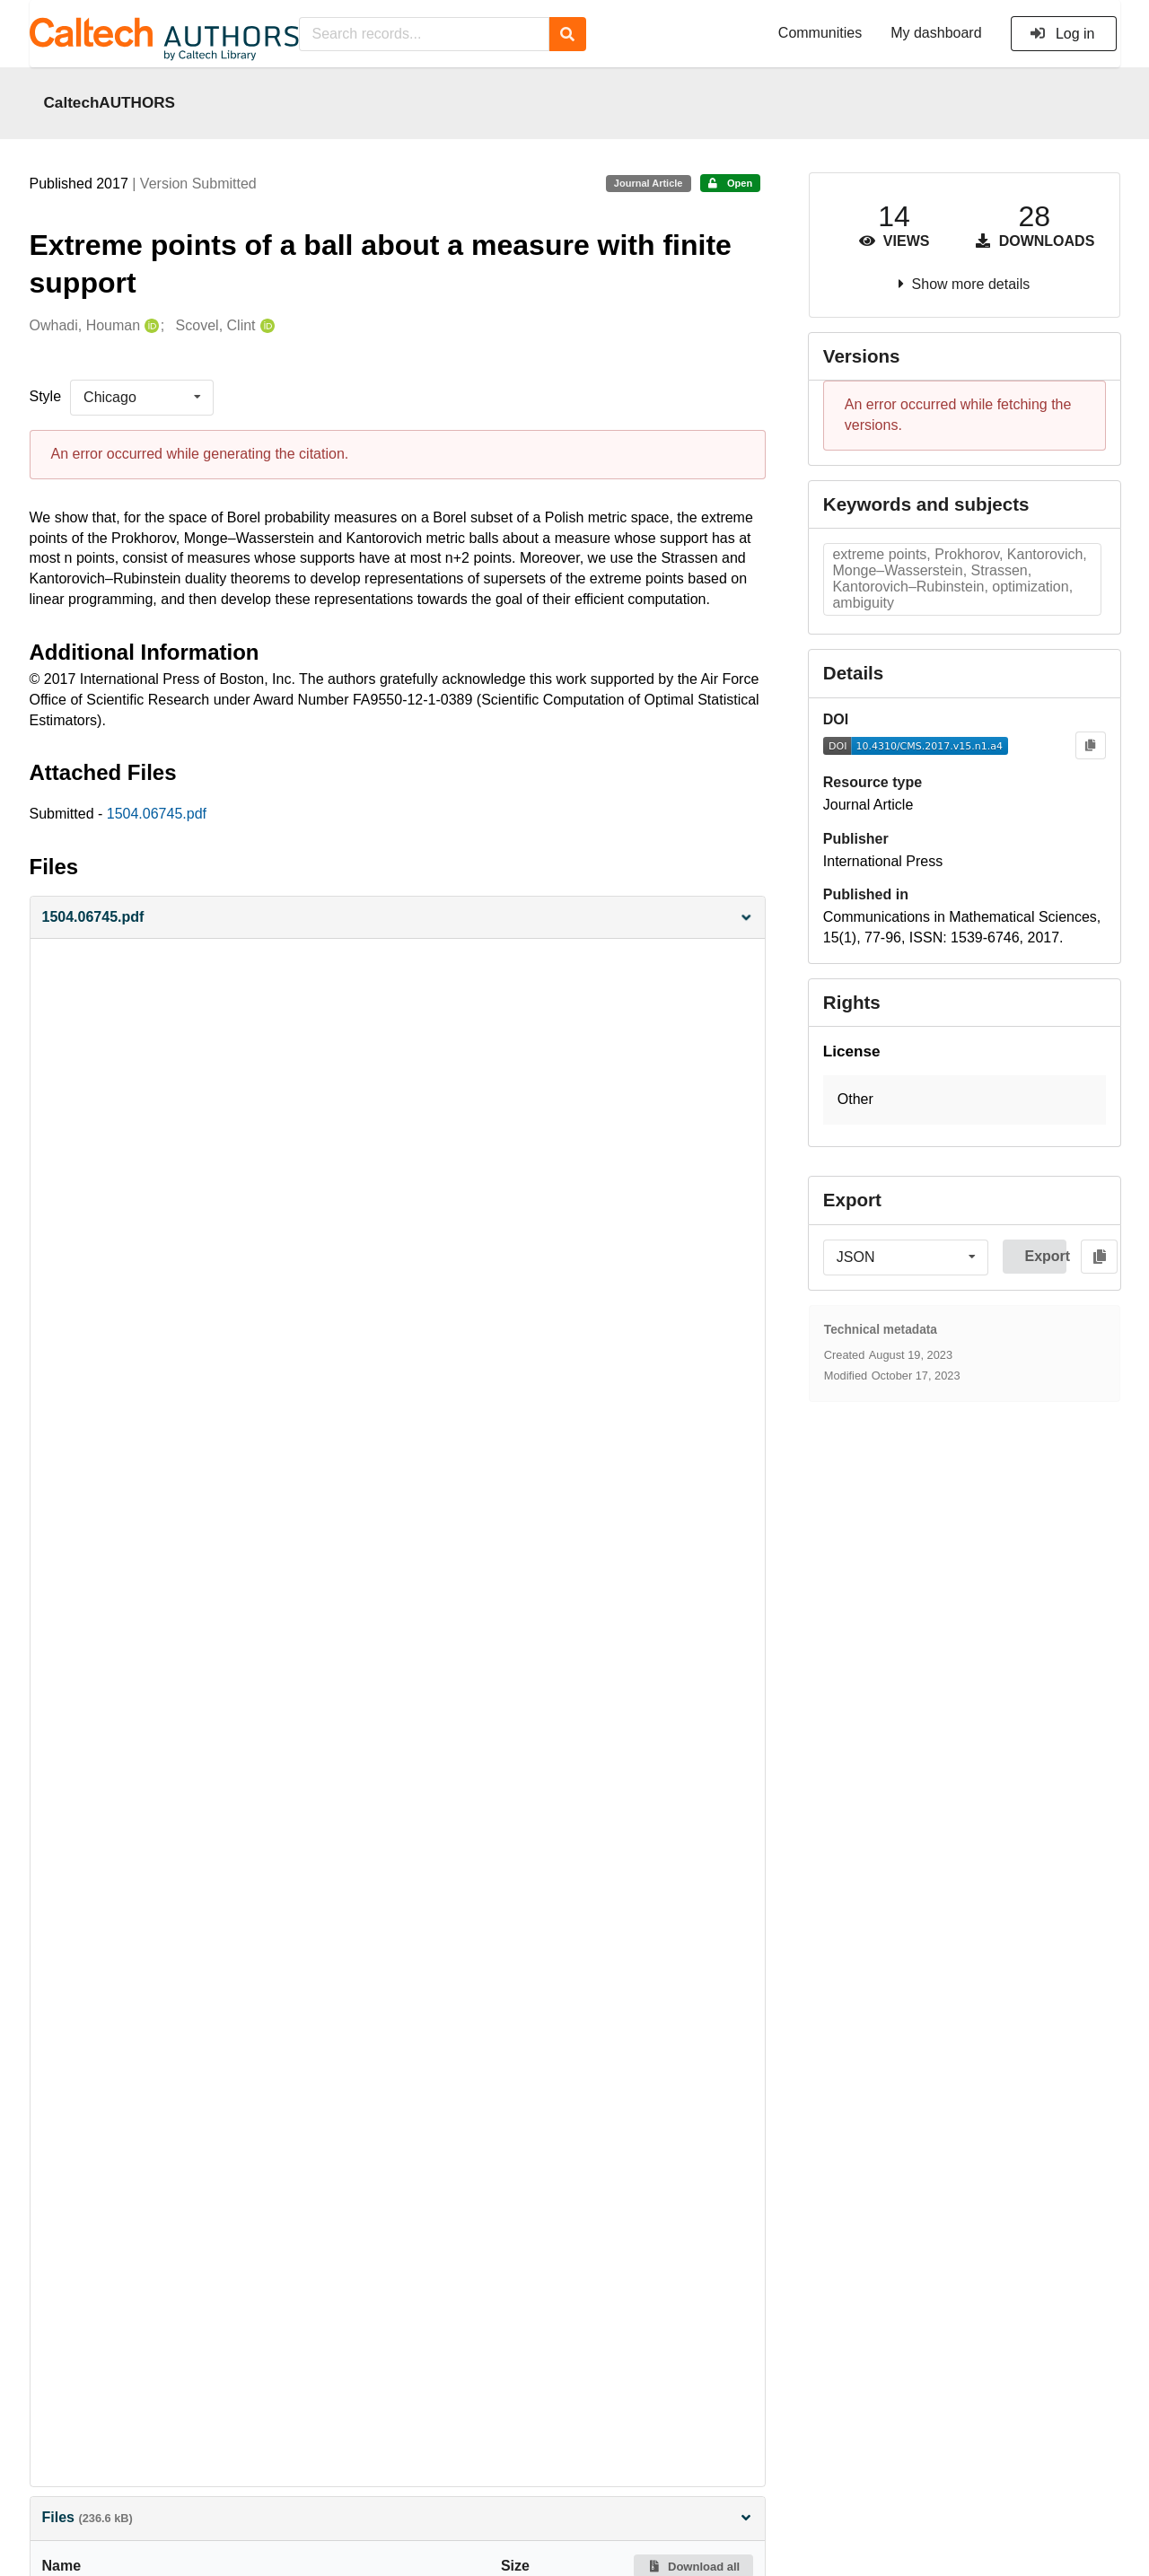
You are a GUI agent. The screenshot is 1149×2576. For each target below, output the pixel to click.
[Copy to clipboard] (1090, 745)
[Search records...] (424, 34)
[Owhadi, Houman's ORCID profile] (149, 326)
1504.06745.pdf (156, 813)
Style (46, 396)
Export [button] (1045, 1256)
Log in (1062, 33)
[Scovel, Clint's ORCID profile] (265, 326)
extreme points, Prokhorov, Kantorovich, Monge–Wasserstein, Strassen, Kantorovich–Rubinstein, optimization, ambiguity (959, 578)
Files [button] (397, 2517)
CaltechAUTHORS (110, 102)
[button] (397, 917)
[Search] (567, 34)
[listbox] (142, 398)
